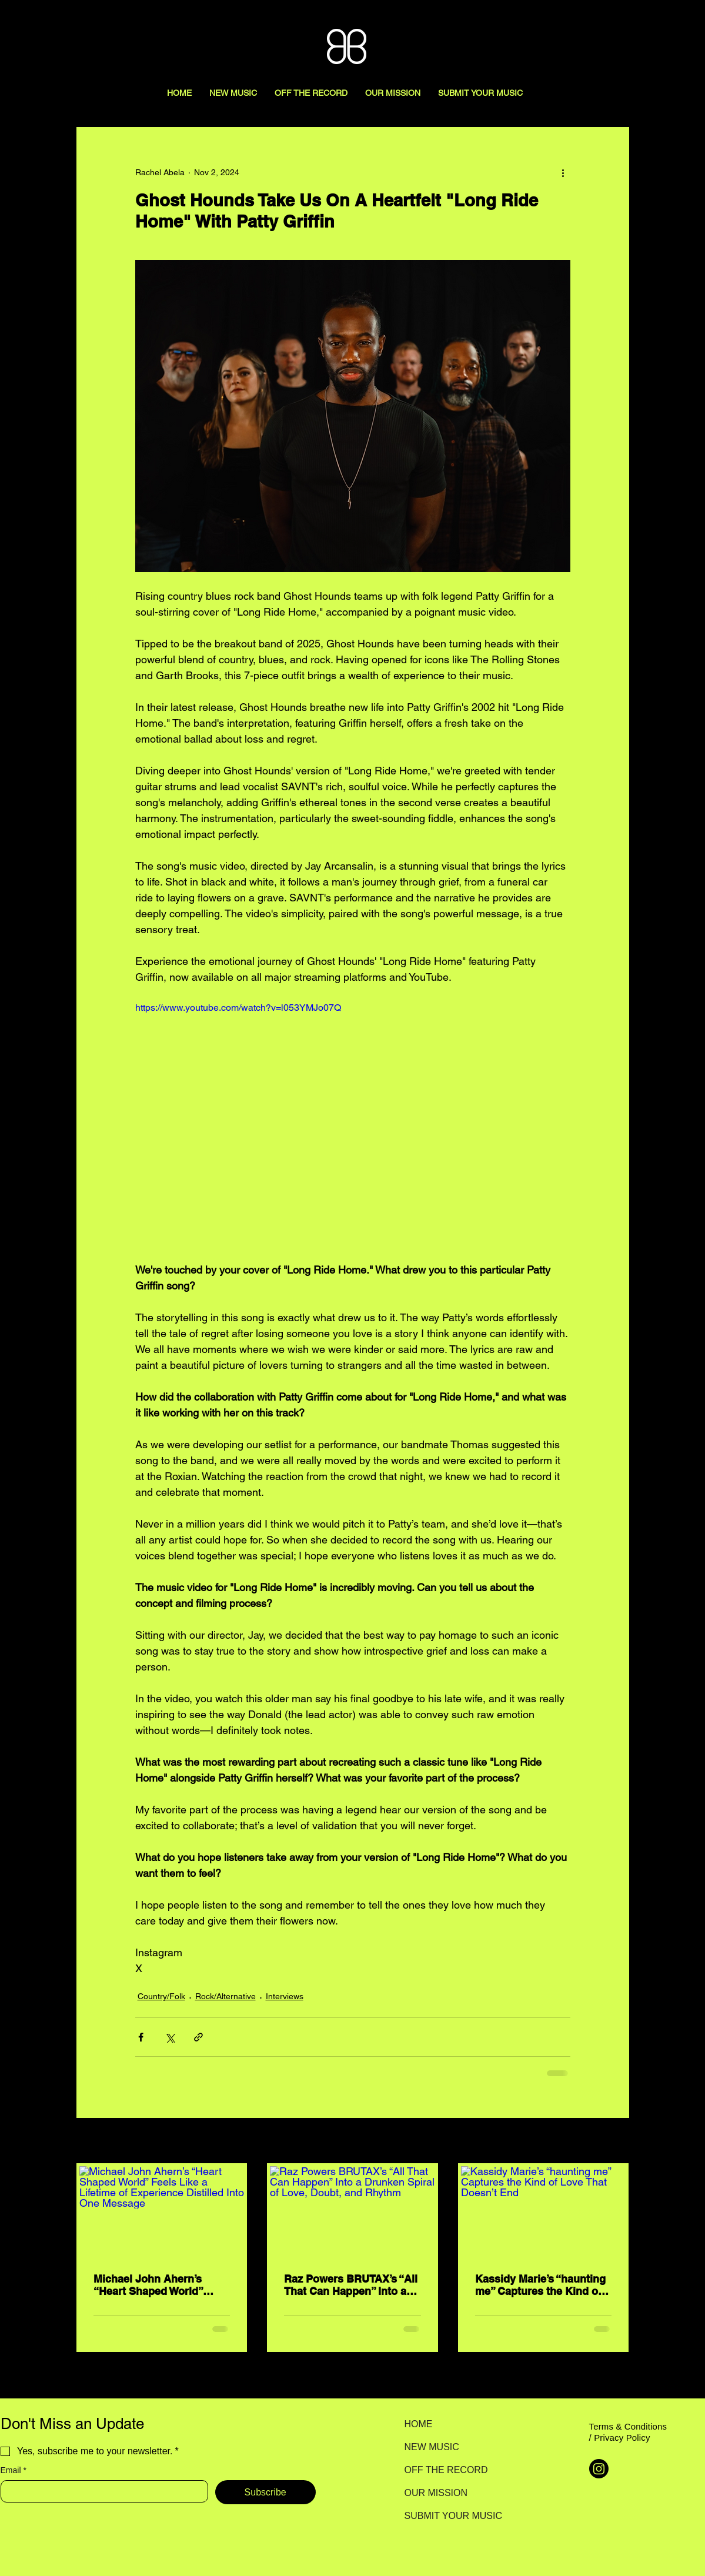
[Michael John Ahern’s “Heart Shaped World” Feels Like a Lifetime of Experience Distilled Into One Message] (162, 2212)
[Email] (101, 2491)
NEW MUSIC (432, 2447)
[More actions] (563, 172)
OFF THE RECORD (446, 2470)
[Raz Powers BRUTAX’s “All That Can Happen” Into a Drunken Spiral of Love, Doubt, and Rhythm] (352, 2212)
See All (616, 2141)
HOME (419, 2424)
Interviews (284, 1996)
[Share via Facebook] (140, 2037)
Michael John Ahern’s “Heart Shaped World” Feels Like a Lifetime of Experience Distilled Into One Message (154, 2285)
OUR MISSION (436, 2493)
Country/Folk (161, 1996)
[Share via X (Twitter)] (169, 2037)
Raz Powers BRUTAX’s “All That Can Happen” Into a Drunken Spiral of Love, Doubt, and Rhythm (350, 2285)
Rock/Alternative (225, 1996)
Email (13, 2470)
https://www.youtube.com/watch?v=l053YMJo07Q (238, 1007)
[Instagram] (599, 2468)
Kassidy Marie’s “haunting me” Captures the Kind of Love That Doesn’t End (540, 2285)
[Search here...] (636, 22)
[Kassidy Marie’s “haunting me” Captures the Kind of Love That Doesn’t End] (543, 2212)
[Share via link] (198, 2037)
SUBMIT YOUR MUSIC (446, 2516)
